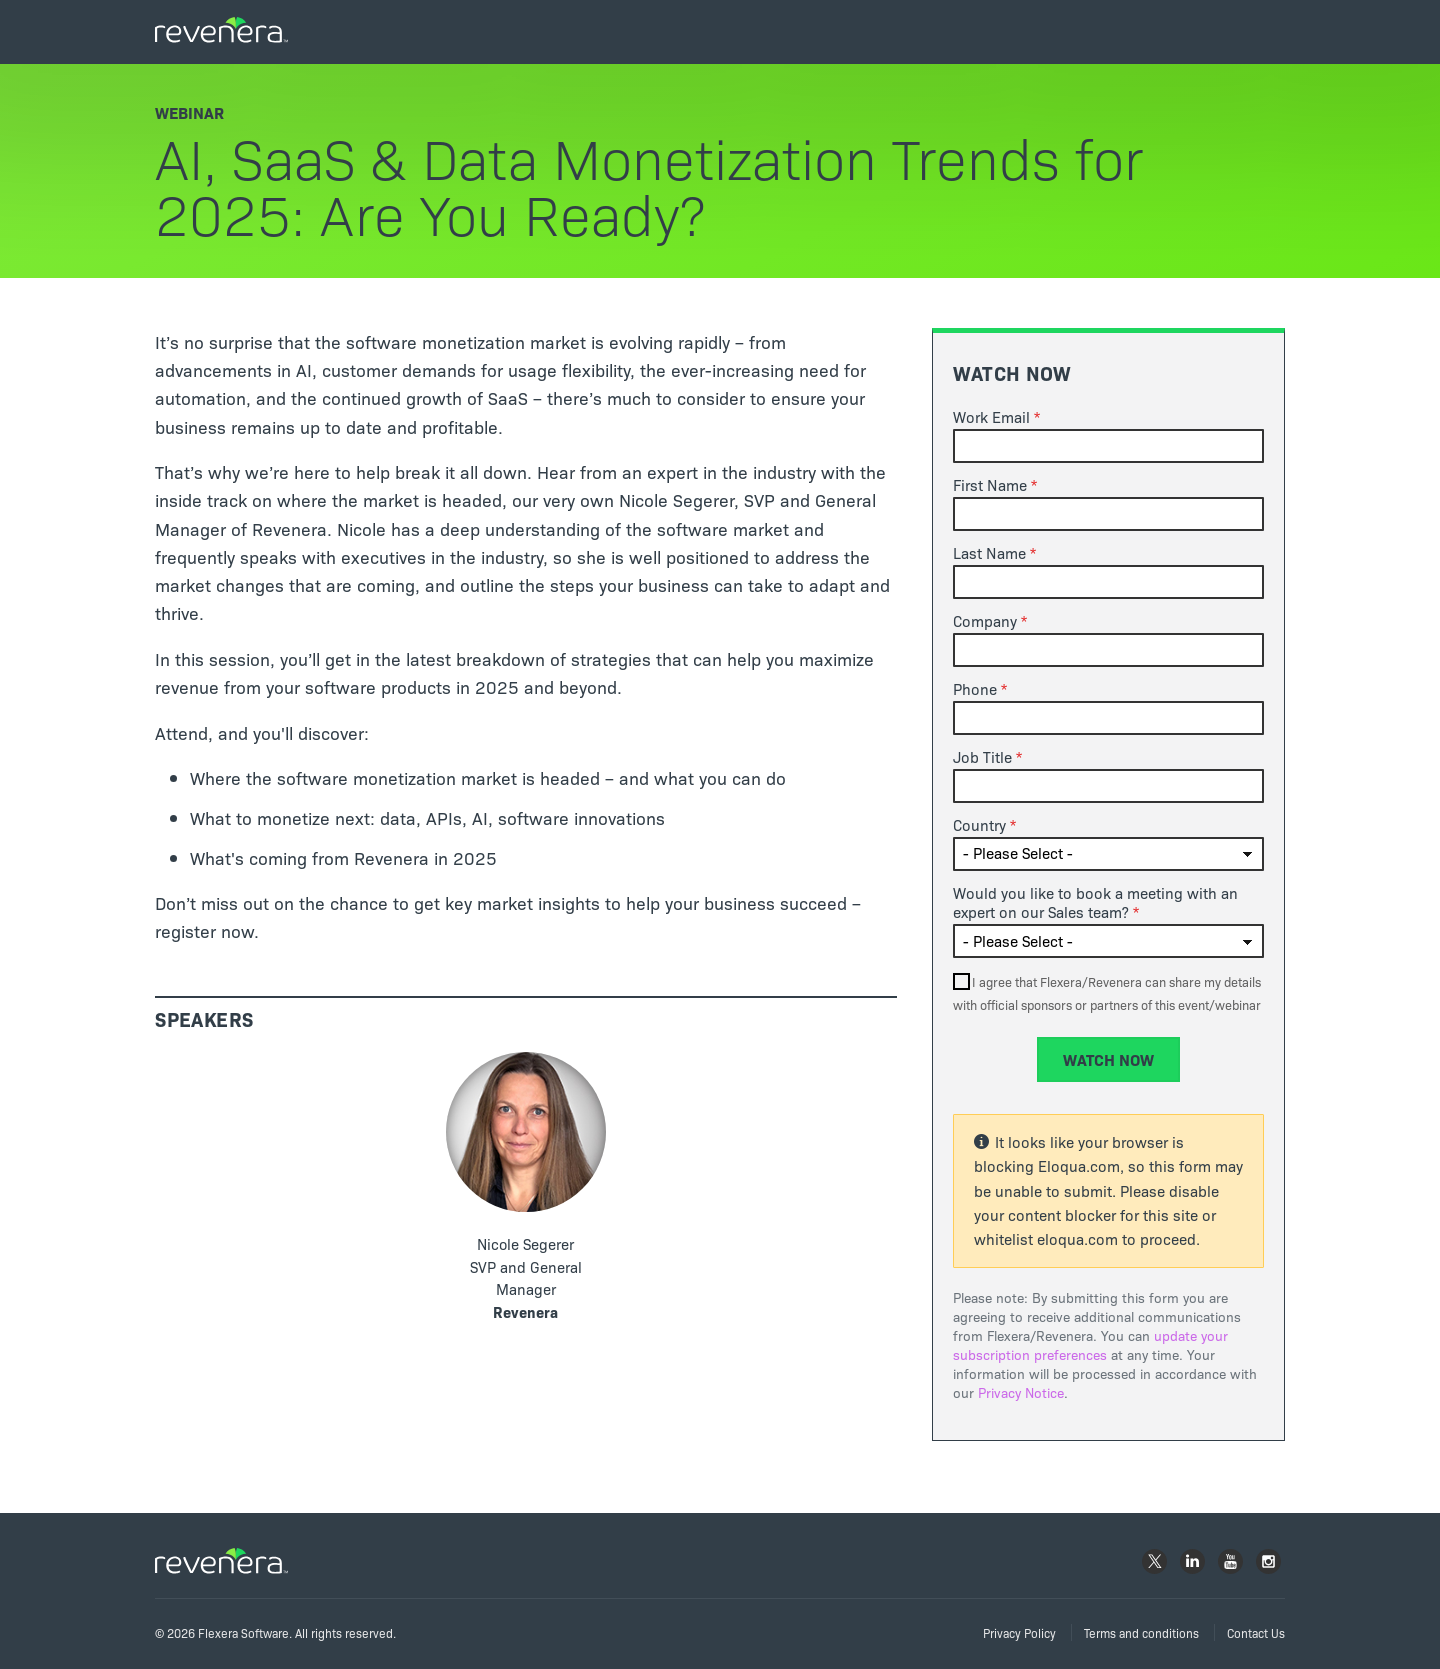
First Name (990, 485)
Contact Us (1256, 1632)
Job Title (982, 757)
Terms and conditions (1141, 1632)
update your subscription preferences (1090, 1345)
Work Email (991, 417)
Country (979, 825)
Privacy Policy (1019, 1632)
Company (985, 621)
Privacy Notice (1021, 1392)
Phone (975, 689)
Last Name (989, 553)
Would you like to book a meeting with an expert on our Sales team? (1095, 903)
